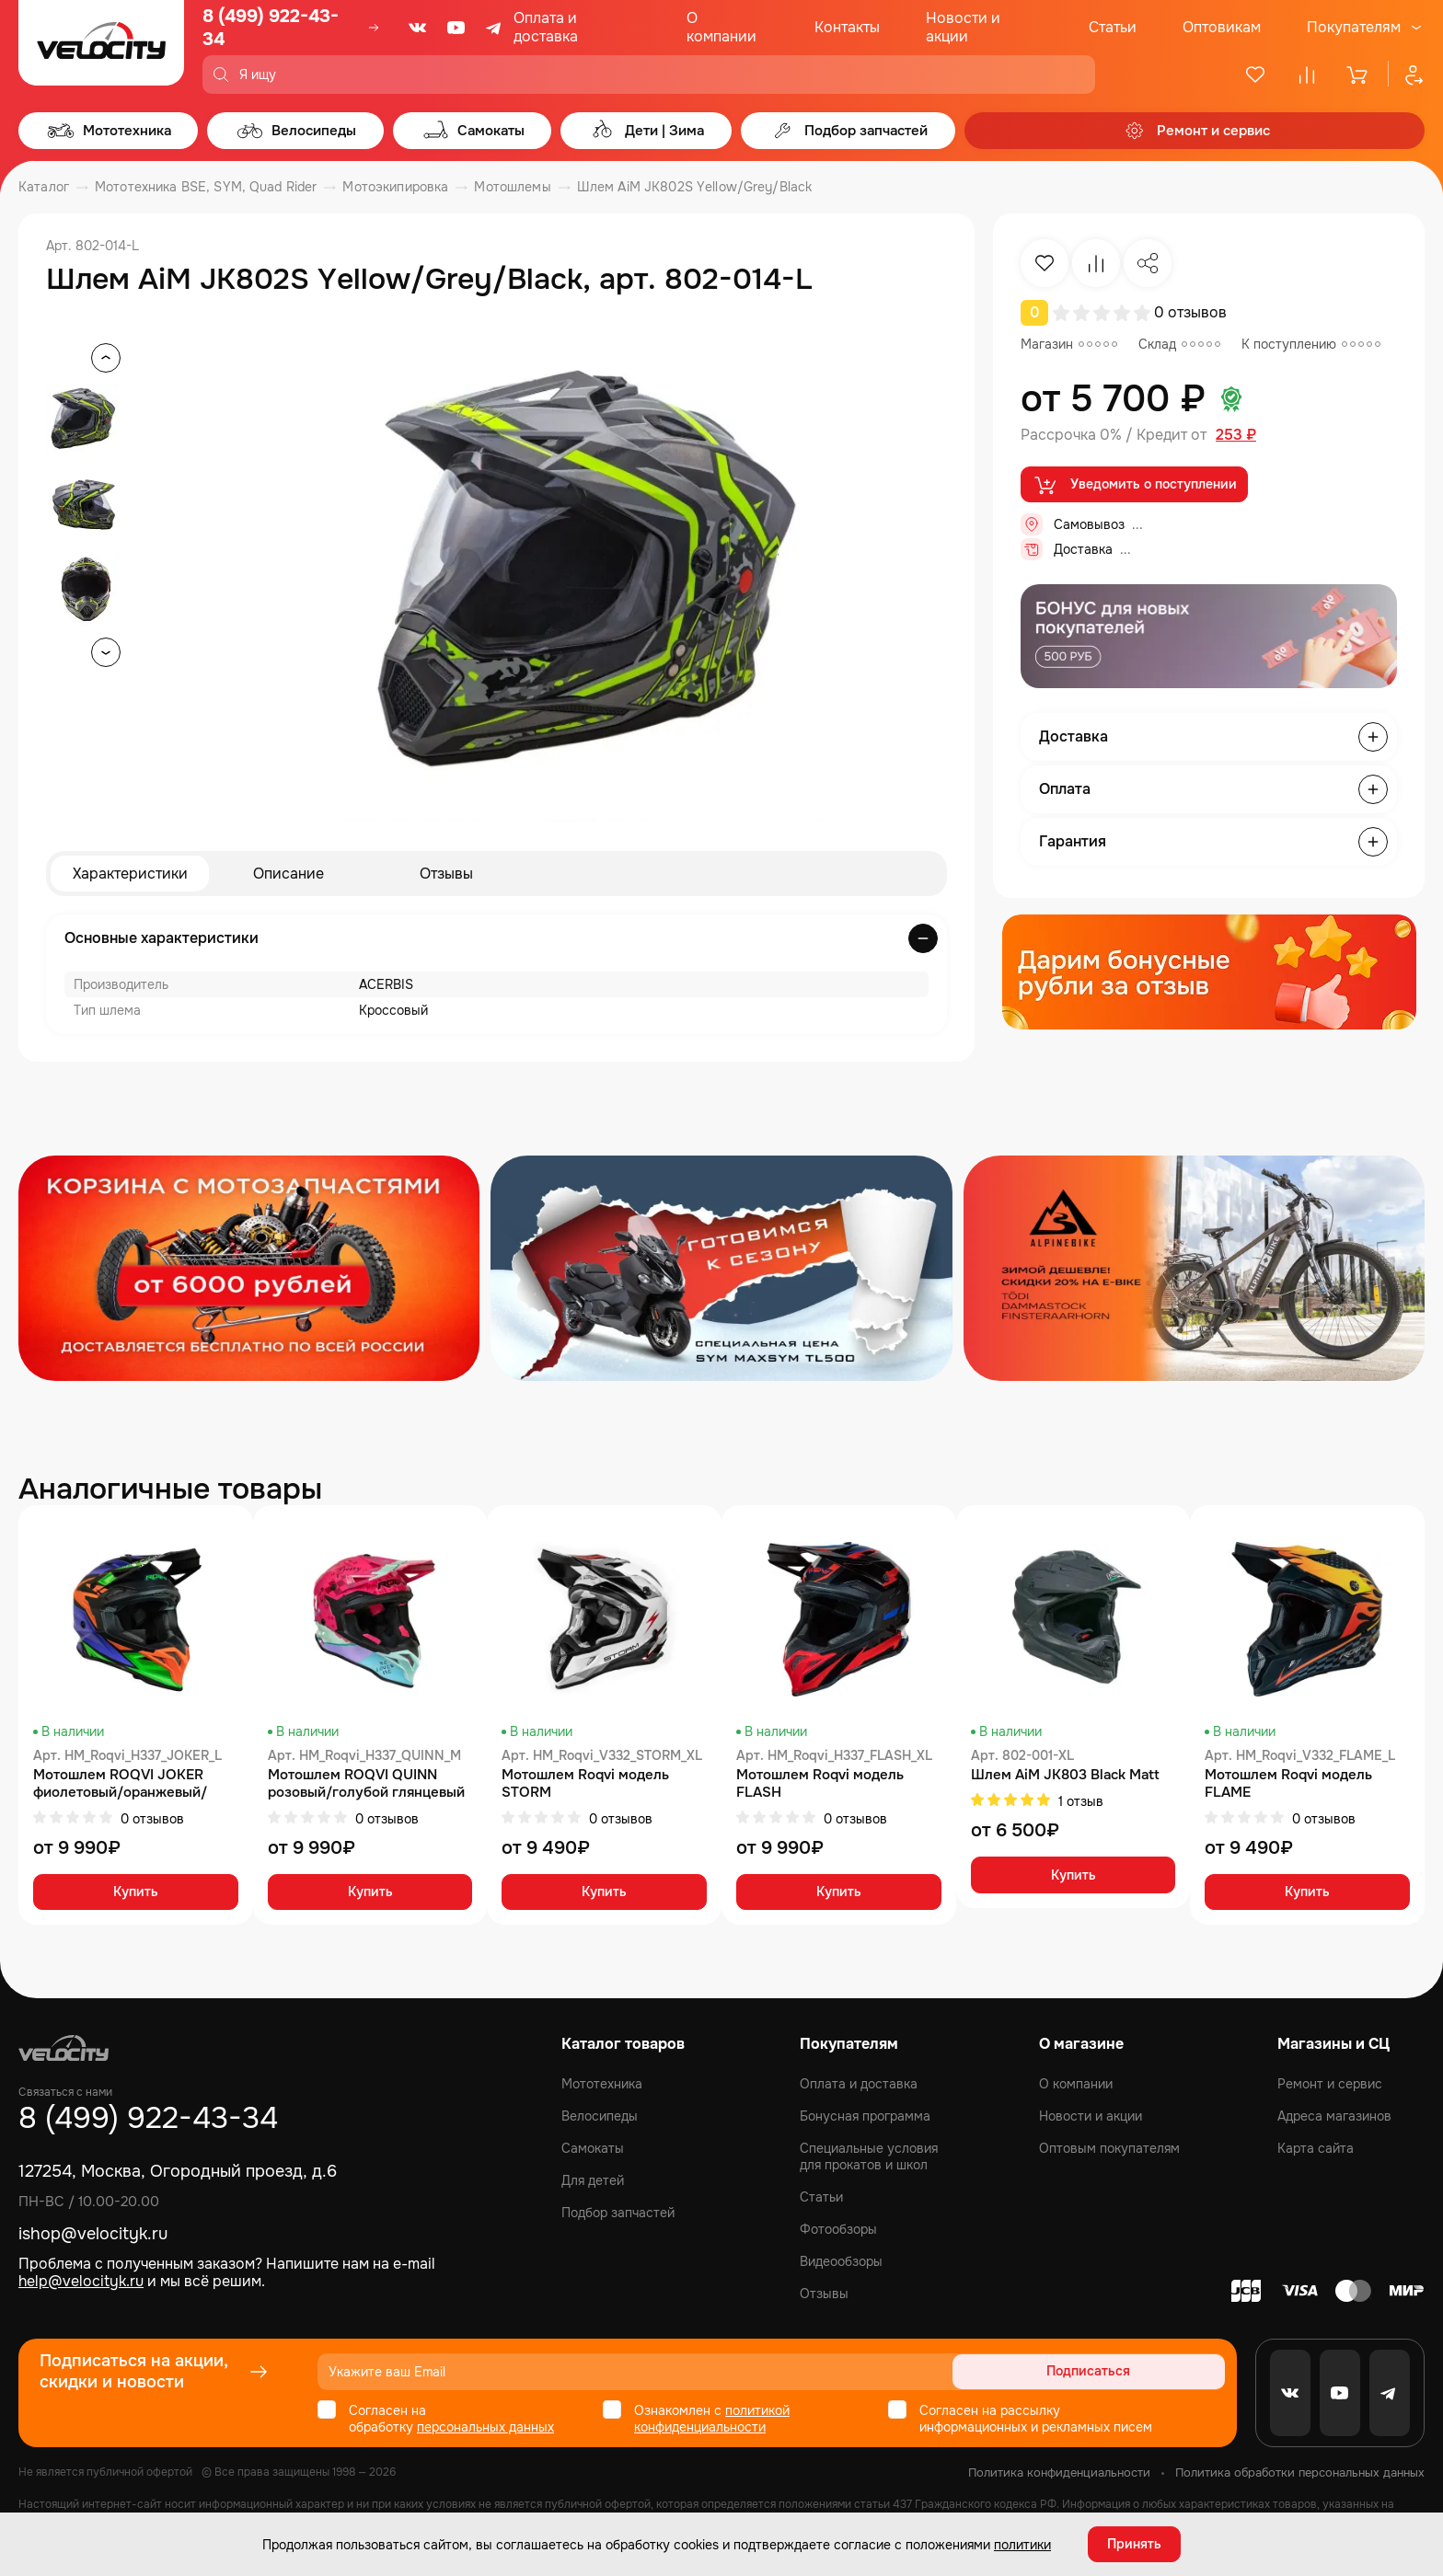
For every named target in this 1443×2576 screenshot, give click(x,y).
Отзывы (446, 873)
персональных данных (485, 2427)
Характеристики (130, 873)
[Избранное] (1255, 74)
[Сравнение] (1306, 74)
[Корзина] (1358, 74)
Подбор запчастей (618, 2212)
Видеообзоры (841, 2261)
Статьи (1113, 27)
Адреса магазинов (1334, 2116)
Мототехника (601, 2084)
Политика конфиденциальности (1059, 2472)
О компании (721, 27)
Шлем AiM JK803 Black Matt (1065, 1775)
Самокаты (592, 2148)
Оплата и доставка (546, 27)
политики (1022, 2544)
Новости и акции (963, 27)
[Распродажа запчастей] (248, 1268)
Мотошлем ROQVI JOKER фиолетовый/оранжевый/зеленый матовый (120, 1783)
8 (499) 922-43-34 (270, 28)
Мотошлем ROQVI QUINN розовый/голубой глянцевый (366, 1783)
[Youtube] (456, 27)
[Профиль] (1406, 74)
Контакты (847, 27)
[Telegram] (495, 27)
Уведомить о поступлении (1134, 485)
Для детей (592, 2180)
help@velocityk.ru (81, 2281)
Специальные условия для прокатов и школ (869, 2156)
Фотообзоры (838, 2229)
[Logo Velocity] (101, 47)
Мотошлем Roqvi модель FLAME (1288, 1783)
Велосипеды (599, 2116)
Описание (288, 873)
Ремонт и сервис (1329, 2084)
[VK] (417, 27)
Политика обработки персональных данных (1300, 2472)
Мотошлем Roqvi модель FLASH (820, 1783)
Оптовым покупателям (1109, 2148)
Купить (135, 1893)
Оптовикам (1222, 27)
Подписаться (1154, 2371)
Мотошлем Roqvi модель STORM (585, 1783)
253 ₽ (1236, 435)
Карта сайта (1315, 2148)
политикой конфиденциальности (712, 2418)
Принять (1134, 2544)
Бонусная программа (865, 2116)
